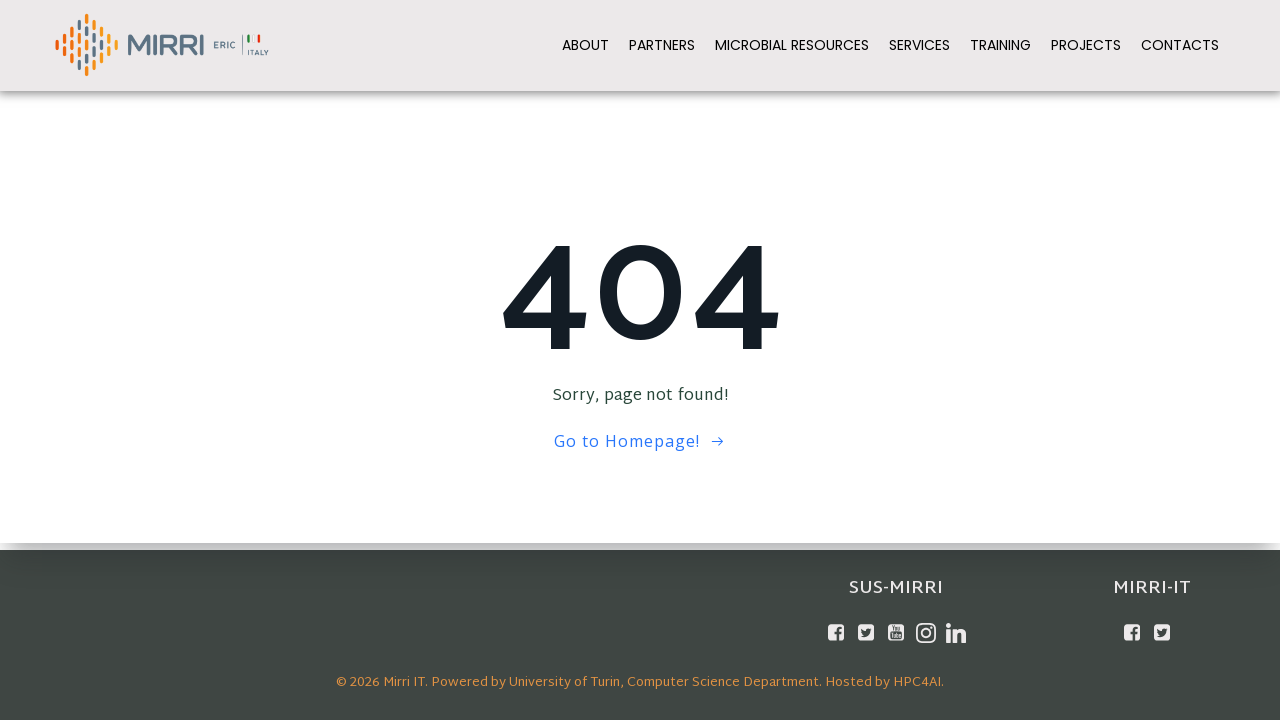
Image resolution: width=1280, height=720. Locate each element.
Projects (1087, 44)
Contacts (1181, 44)
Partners (663, 44)
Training (1001, 44)
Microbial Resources (793, 44)
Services (920, 44)
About (586, 44)
